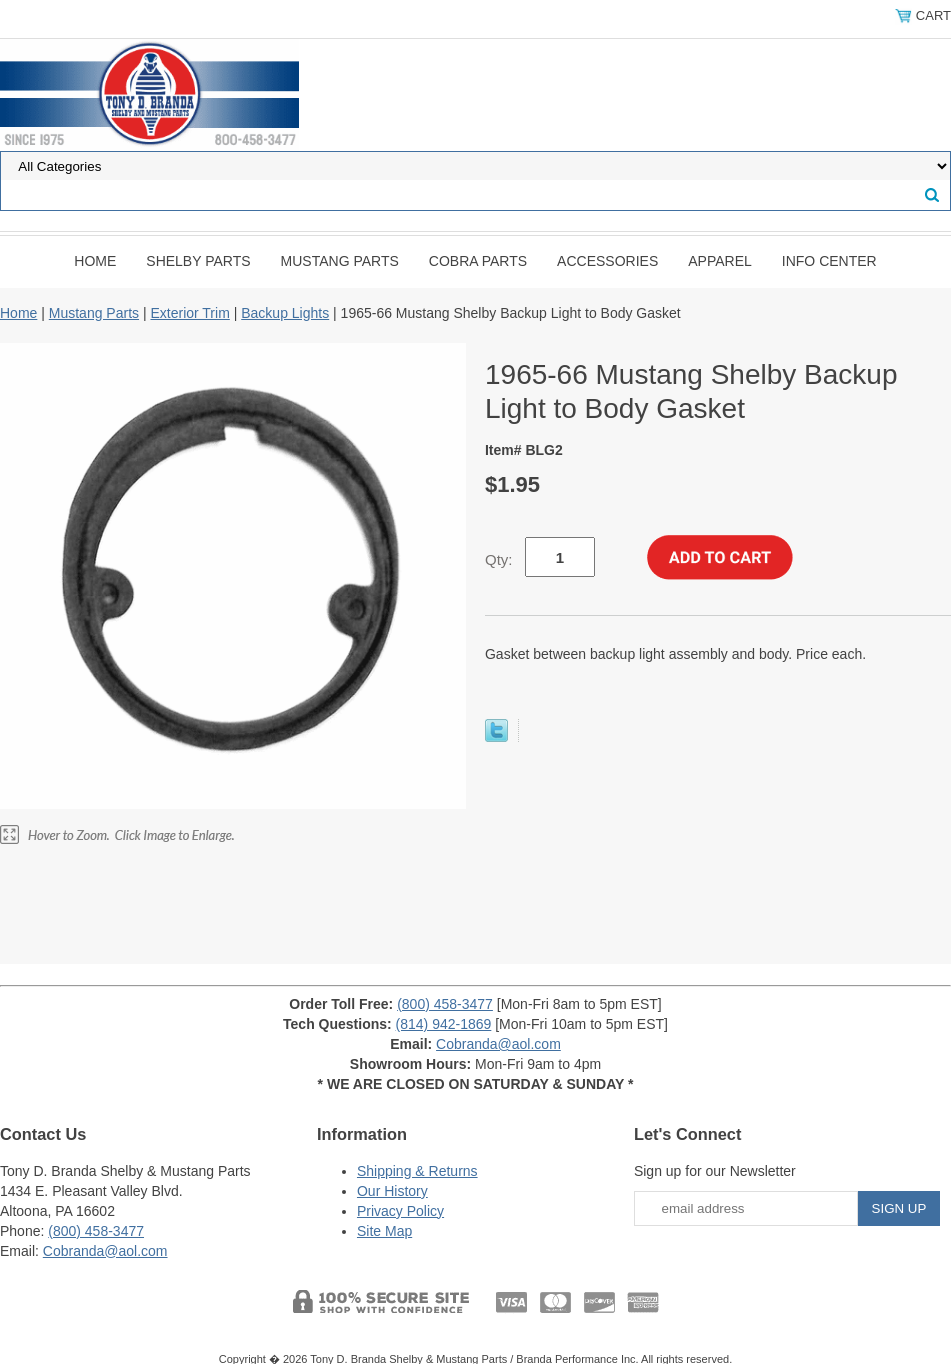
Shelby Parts (198, 261)
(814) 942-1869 (444, 1024)
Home (95, 261)
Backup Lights (285, 313)
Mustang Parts (340, 261)
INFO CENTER (829, 261)
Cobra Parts (478, 261)
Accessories (607, 261)
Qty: (499, 559)
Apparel (720, 261)
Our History (392, 1191)
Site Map (384, 1231)
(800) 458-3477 (445, 1004)
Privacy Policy (400, 1211)
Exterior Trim (189, 313)
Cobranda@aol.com (498, 1044)
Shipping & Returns (417, 1171)
